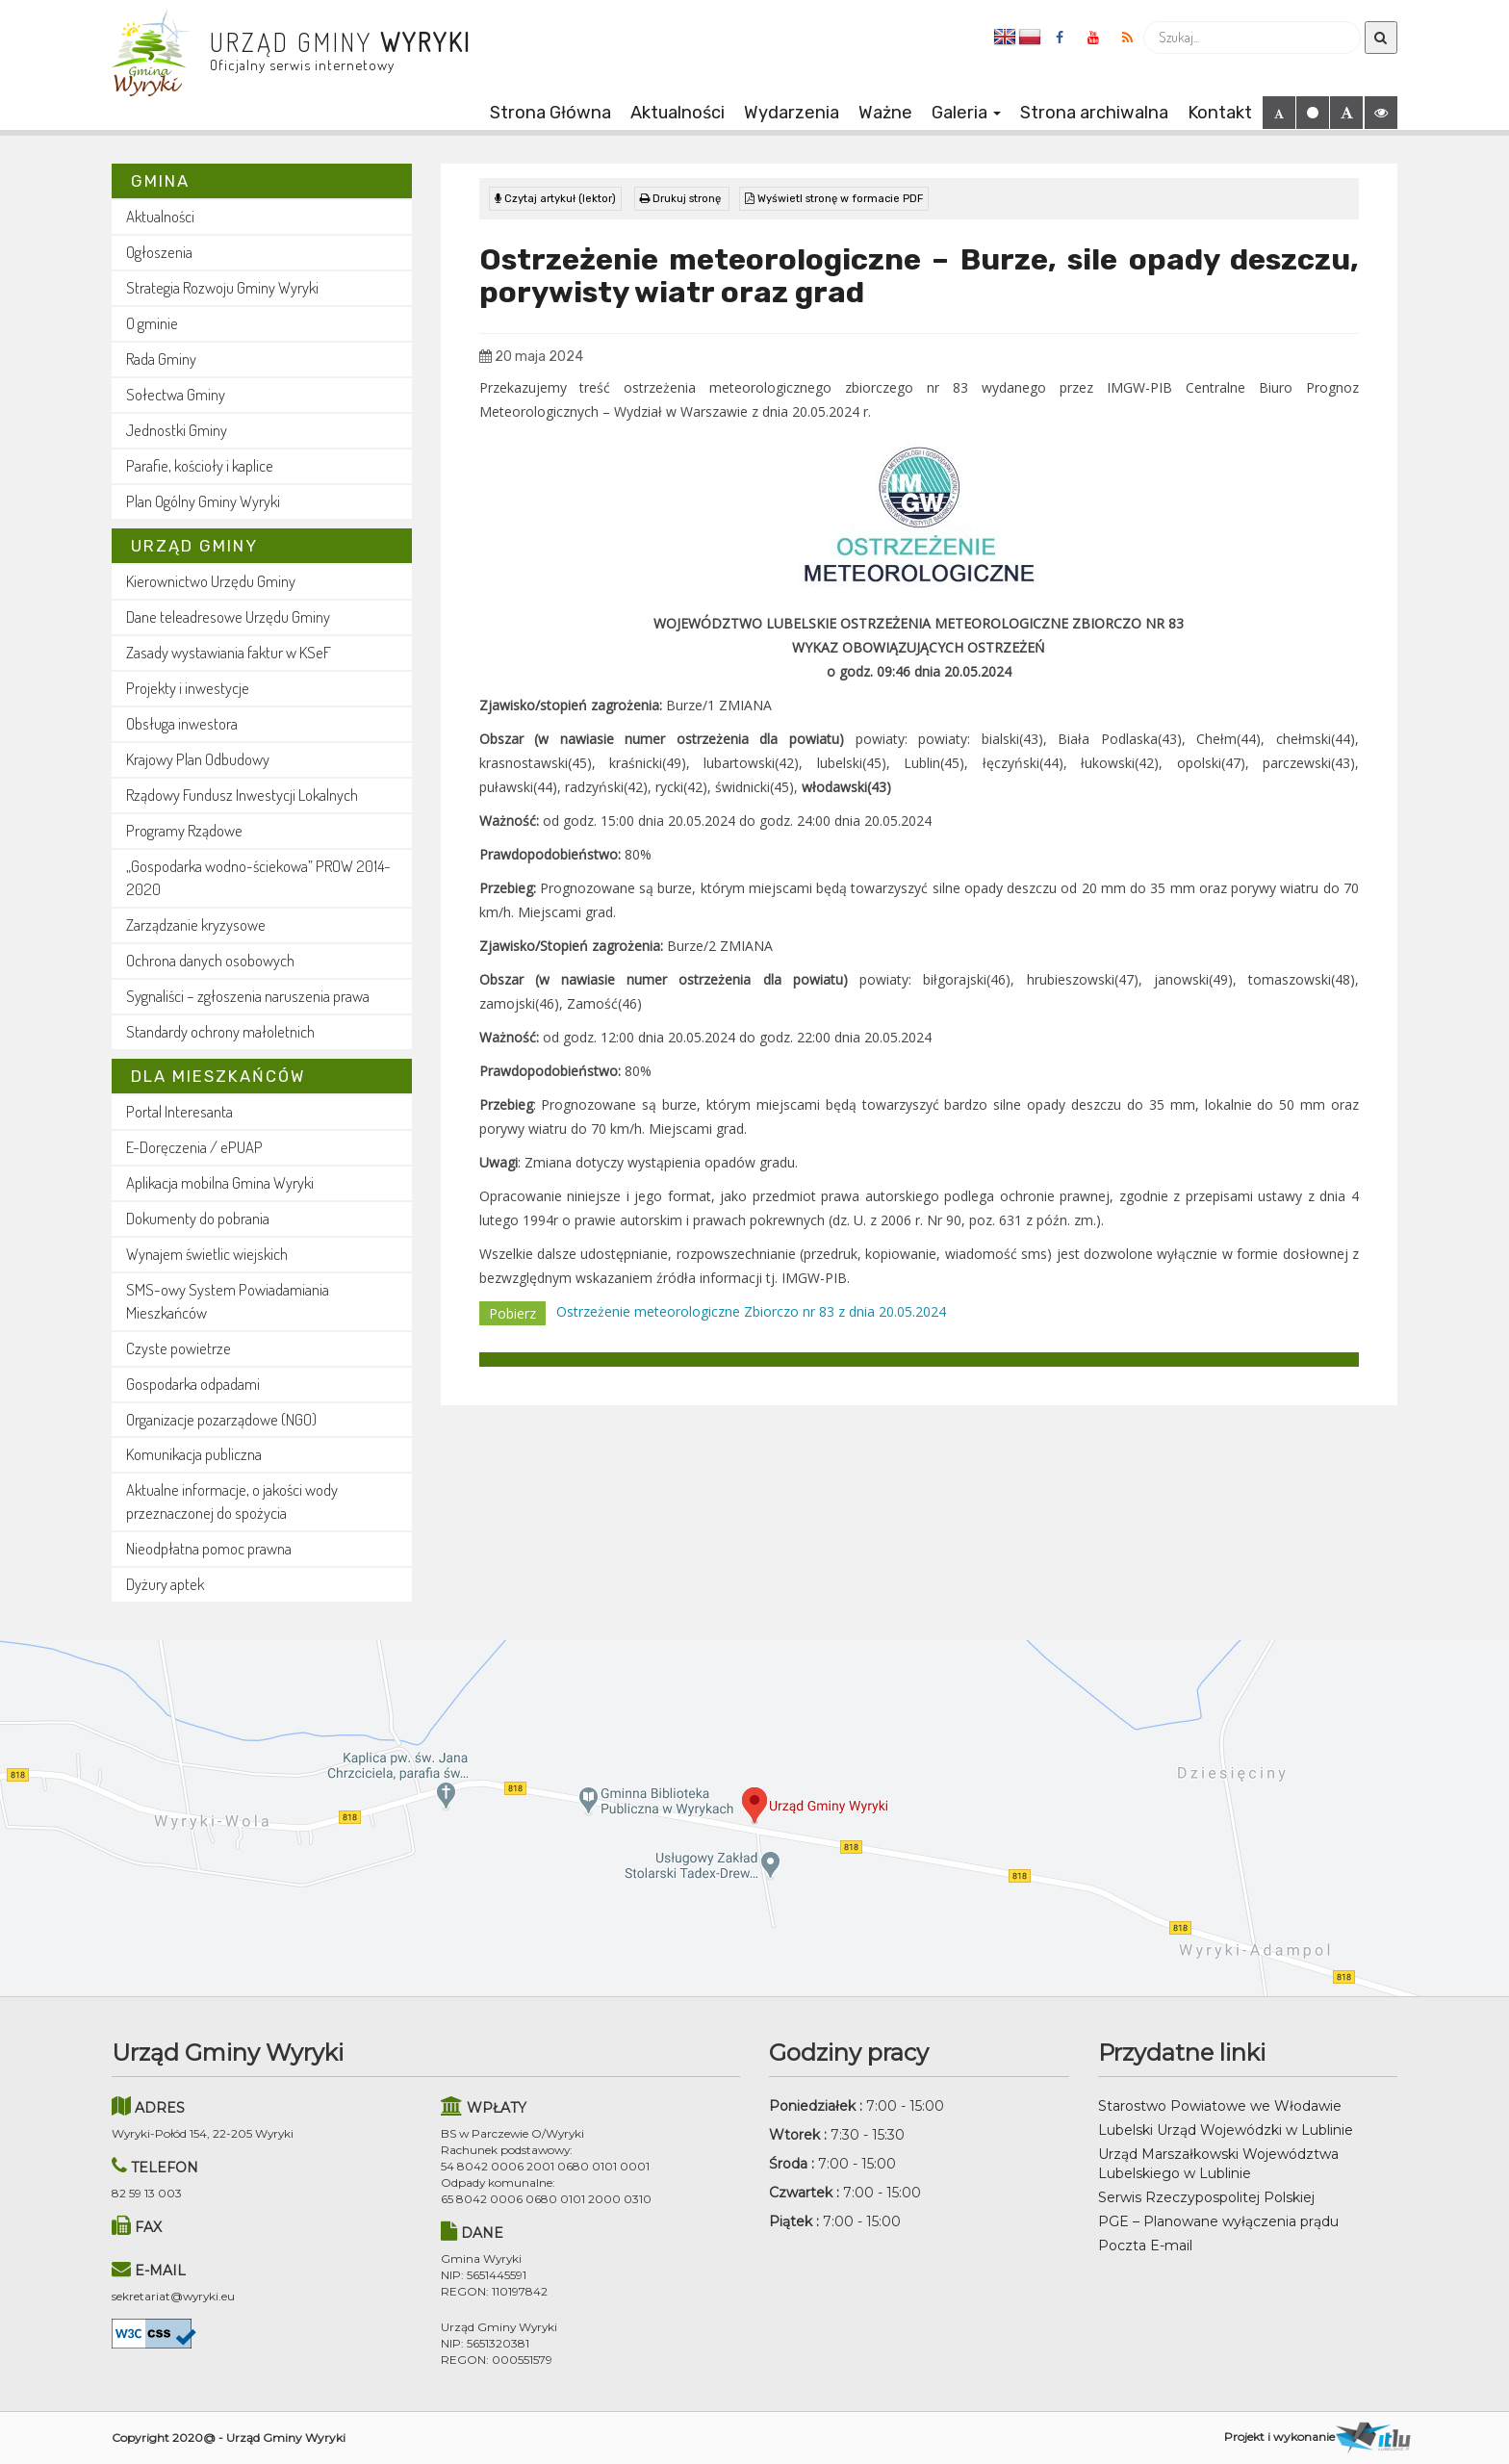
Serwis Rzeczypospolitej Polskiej (1206, 2197)
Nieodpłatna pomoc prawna (209, 1548)
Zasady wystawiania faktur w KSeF (228, 652)
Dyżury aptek (165, 1584)
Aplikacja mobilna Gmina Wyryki (220, 1182)
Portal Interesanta (179, 1111)
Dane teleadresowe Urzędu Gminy (228, 616)
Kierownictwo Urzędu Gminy (210, 581)
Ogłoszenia (159, 252)
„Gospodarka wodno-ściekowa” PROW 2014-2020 (258, 877)
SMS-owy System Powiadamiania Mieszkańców (227, 1300)
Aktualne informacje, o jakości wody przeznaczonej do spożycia (232, 1501)
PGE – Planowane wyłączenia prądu (1218, 2221)
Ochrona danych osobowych (210, 960)
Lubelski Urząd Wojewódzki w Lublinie (1225, 2130)
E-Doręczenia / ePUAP (194, 1147)
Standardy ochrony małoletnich (220, 1031)
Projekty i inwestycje (187, 688)
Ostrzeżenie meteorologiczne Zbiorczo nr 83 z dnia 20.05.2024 (751, 1311)
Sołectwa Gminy (175, 394)
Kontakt (1220, 112)
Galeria (966, 112)
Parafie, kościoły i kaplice (199, 465)
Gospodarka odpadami (193, 1383)
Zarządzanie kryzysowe (196, 924)
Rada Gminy (161, 358)
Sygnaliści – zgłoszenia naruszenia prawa (248, 996)
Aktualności (677, 112)
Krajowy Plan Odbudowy (197, 759)
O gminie (152, 323)
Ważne (885, 112)
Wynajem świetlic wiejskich (207, 1254)
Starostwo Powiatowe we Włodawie (1220, 2106)
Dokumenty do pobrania (197, 1218)
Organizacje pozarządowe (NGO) (221, 1419)
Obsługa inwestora (182, 723)
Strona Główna (550, 112)
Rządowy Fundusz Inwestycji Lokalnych (242, 794)
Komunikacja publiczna (194, 1454)
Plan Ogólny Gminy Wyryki (203, 501)
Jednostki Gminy (176, 430)
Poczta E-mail (1145, 2245)
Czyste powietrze (178, 1348)
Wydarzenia (791, 112)
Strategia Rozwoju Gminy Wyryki (222, 287)
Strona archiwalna (1094, 112)
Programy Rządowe (184, 830)
